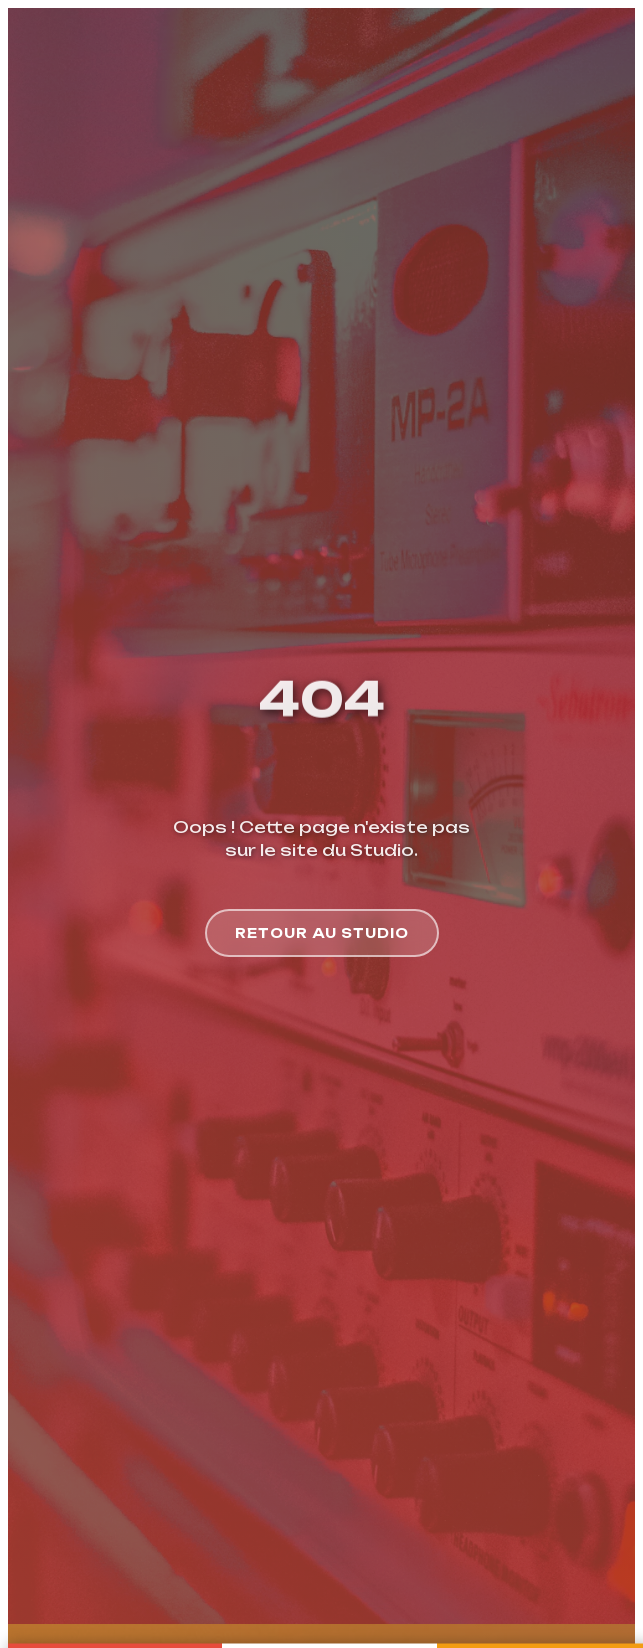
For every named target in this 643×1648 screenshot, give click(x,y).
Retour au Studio (322, 921)
